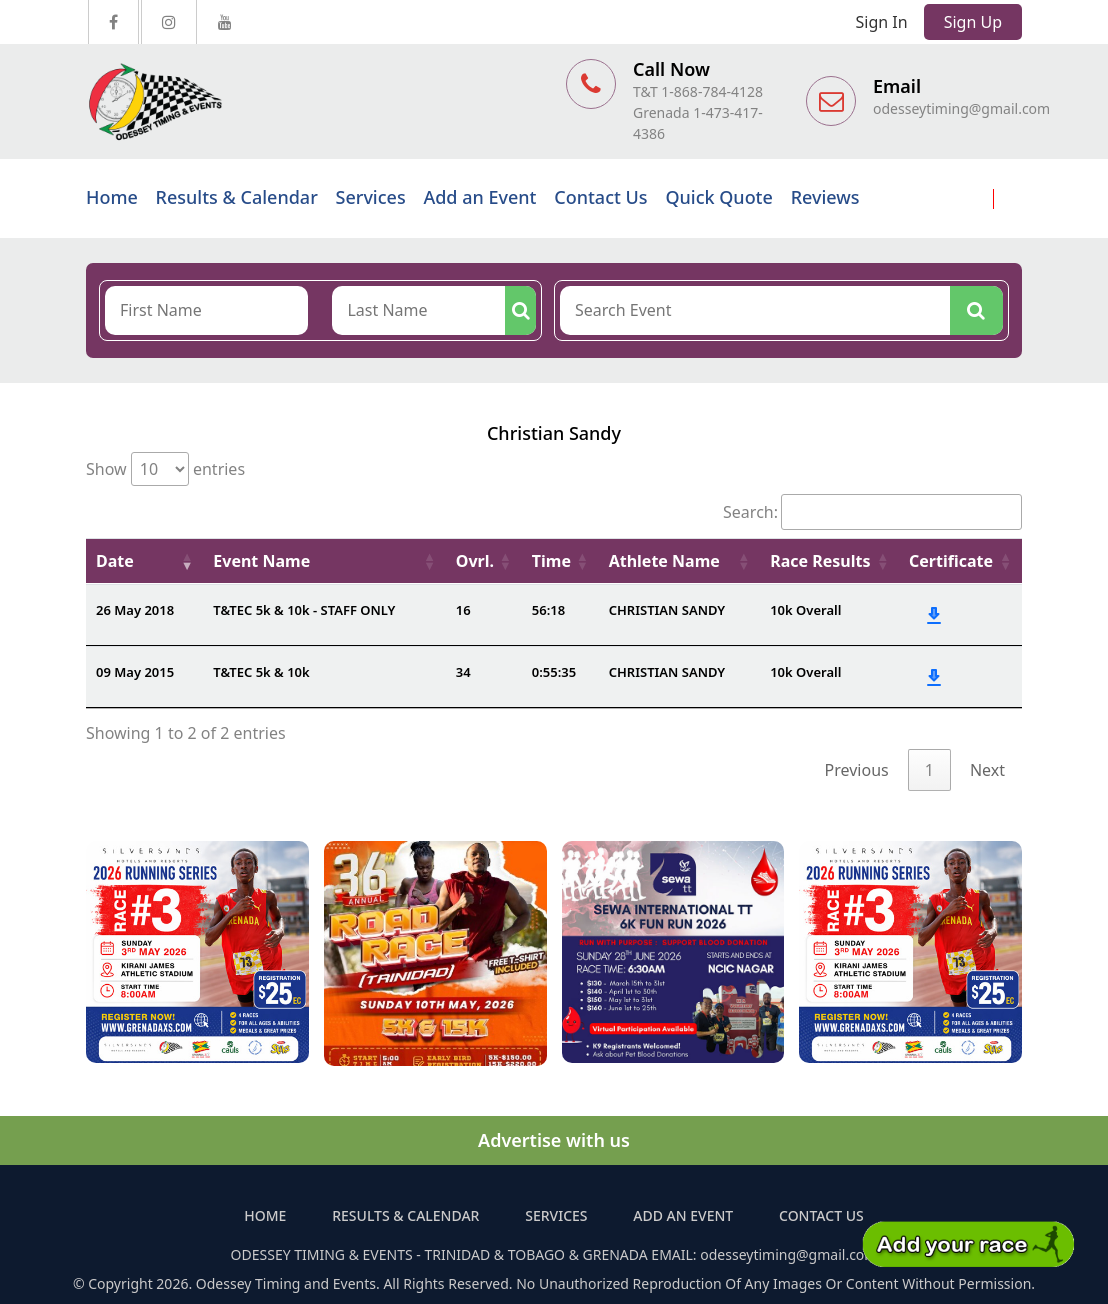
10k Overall (805, 610)
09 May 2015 (135, 672)
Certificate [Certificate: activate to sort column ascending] (951, 561)
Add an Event (479, 197)
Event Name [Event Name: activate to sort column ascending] (261, 561)
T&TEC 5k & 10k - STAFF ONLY (304, 610)
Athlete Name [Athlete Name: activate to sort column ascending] (664, 561)
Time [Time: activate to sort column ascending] (551, 561)
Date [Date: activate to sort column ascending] (115, 561)
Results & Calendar (237, 197)
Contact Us (600, 197)
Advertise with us (554, 1140)
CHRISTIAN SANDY (667, 610)
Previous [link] (857, 770)
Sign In (882, 22)
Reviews (825, 197)
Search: (872, 512)
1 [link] (929, 770)
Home (112, 197)
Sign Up (973, 22)
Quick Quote (718, 197)
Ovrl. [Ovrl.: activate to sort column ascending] (475, 561)
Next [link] (987, 770)
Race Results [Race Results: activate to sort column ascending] (820, 561)
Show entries (165, 469)
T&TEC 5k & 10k (261, 672)
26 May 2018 (135, 610)
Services (371, 197)
